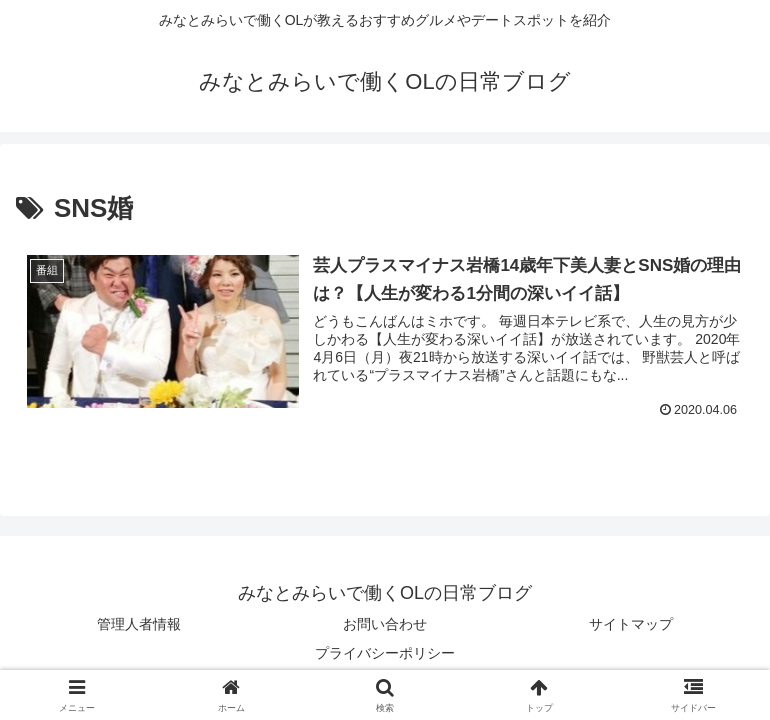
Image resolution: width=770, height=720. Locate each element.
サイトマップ (631, 624)
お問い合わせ (385, 624)
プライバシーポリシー (385, 653)
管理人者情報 (139, 624)
